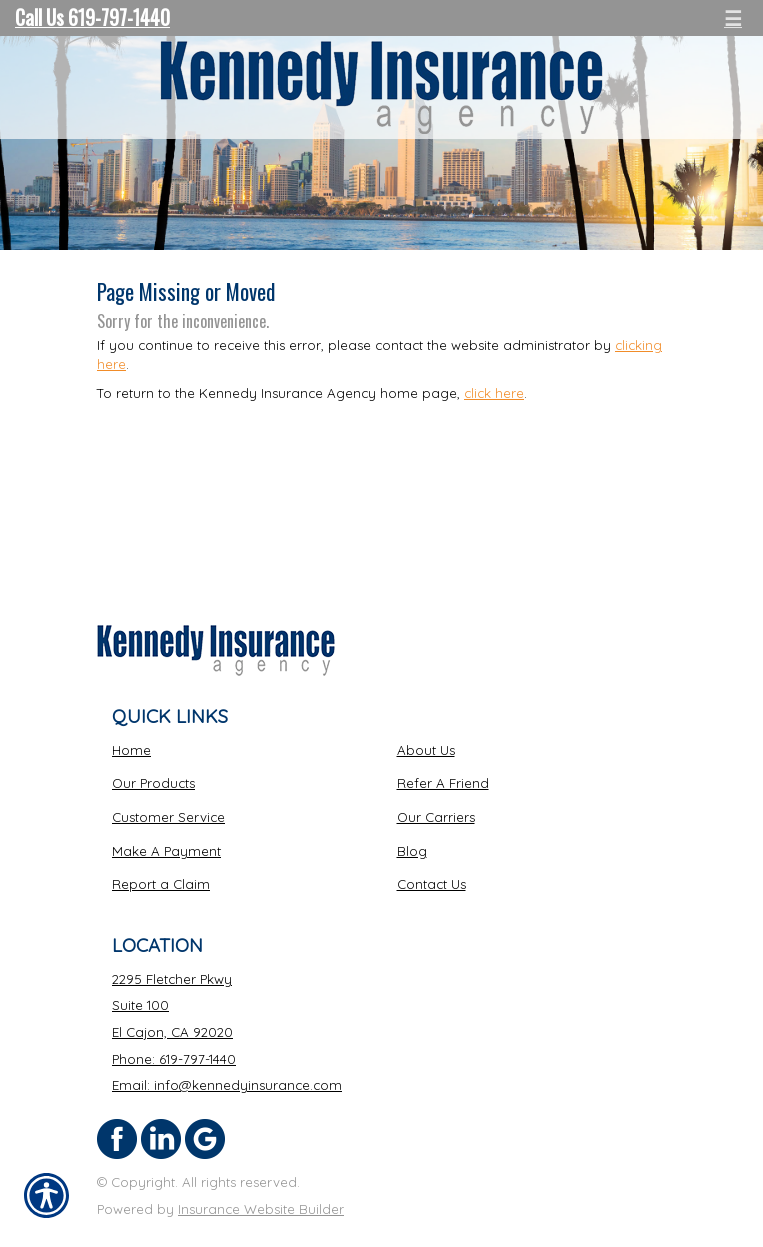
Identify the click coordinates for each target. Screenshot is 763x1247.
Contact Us (431, 884)
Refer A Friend (443, 783)
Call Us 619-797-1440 (92, 17)
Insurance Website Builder (261, 1209)
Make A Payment (166, 851)
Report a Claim (161, 884)
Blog (412, 851)
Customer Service (168, 817)
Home (131, 750)
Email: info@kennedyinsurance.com (227, 1085)
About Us (426, 750)
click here (494, 393)
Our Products (153, 783)
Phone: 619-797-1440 (174, 1059)
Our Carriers (436, 817)
